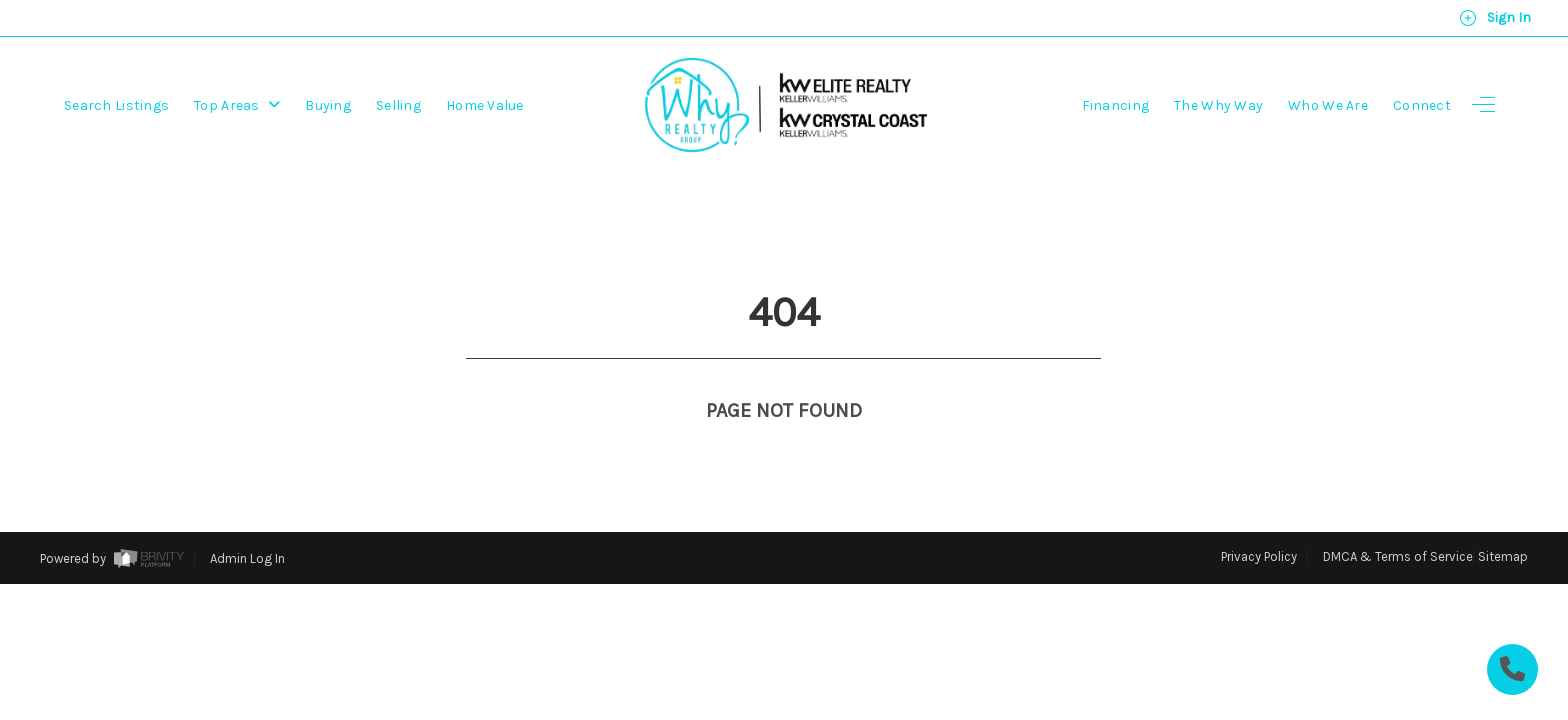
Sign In (1495, 18)
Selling (398, 105)
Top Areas (237, 105)
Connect (1422, 105)
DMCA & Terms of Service (1398, 519)
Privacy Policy (1259, 519)
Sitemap (1503, 519)
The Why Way (1218, 105)
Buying (328, 105)
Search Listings (116, 105)
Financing (1116, 105)
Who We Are (1328, 105)
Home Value (485, 105)
